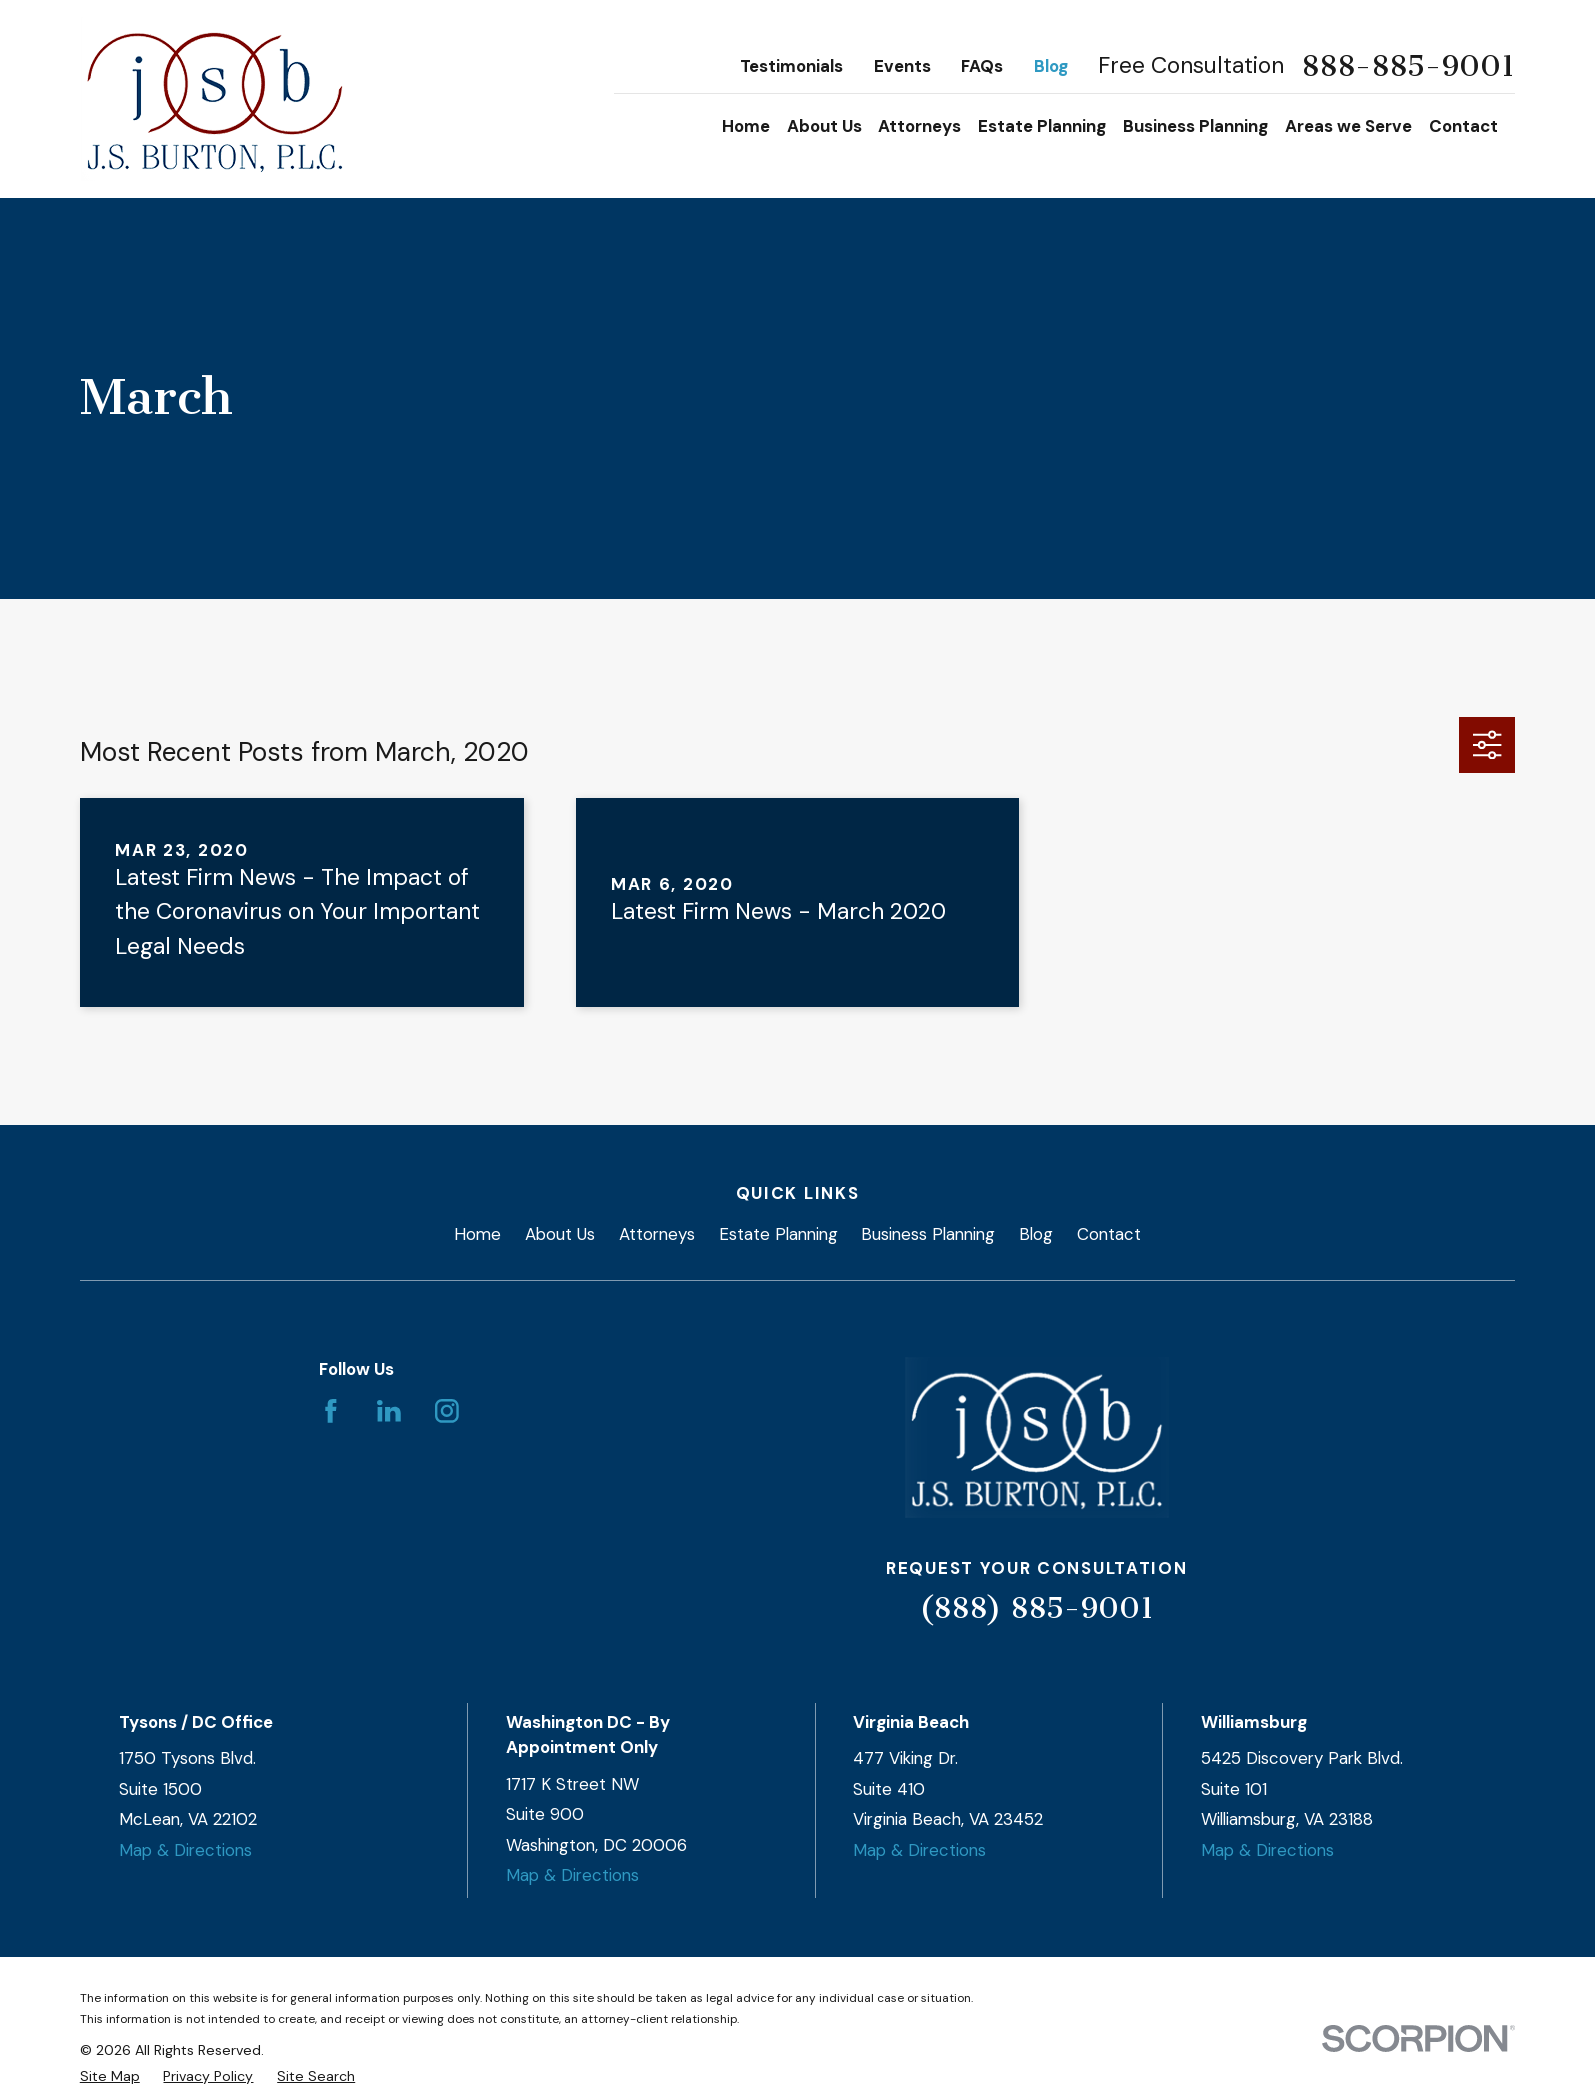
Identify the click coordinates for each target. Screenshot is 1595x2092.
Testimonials (791, 66)
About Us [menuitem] (824, 126)
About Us (560, 1234)
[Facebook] (331, 1411)
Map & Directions (185, 1850)
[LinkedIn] (389, 1411)
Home (477, 1234)
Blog (1051, 66)
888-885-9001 (1408, 66)
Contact (1109, 1234)
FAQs (982, 66)
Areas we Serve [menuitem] (1348, 126)
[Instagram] (447, 1411)
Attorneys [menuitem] (919, 126)
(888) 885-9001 (1036, 1608)
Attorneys (657, 1234)
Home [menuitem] (746, 126)
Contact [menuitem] (1463, 126)
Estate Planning (778, 1234)
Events (902, 66)
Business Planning (928, 1234)
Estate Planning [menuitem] (1042, 126)
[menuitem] (110, 2076)
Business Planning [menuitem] (1195, 126)
